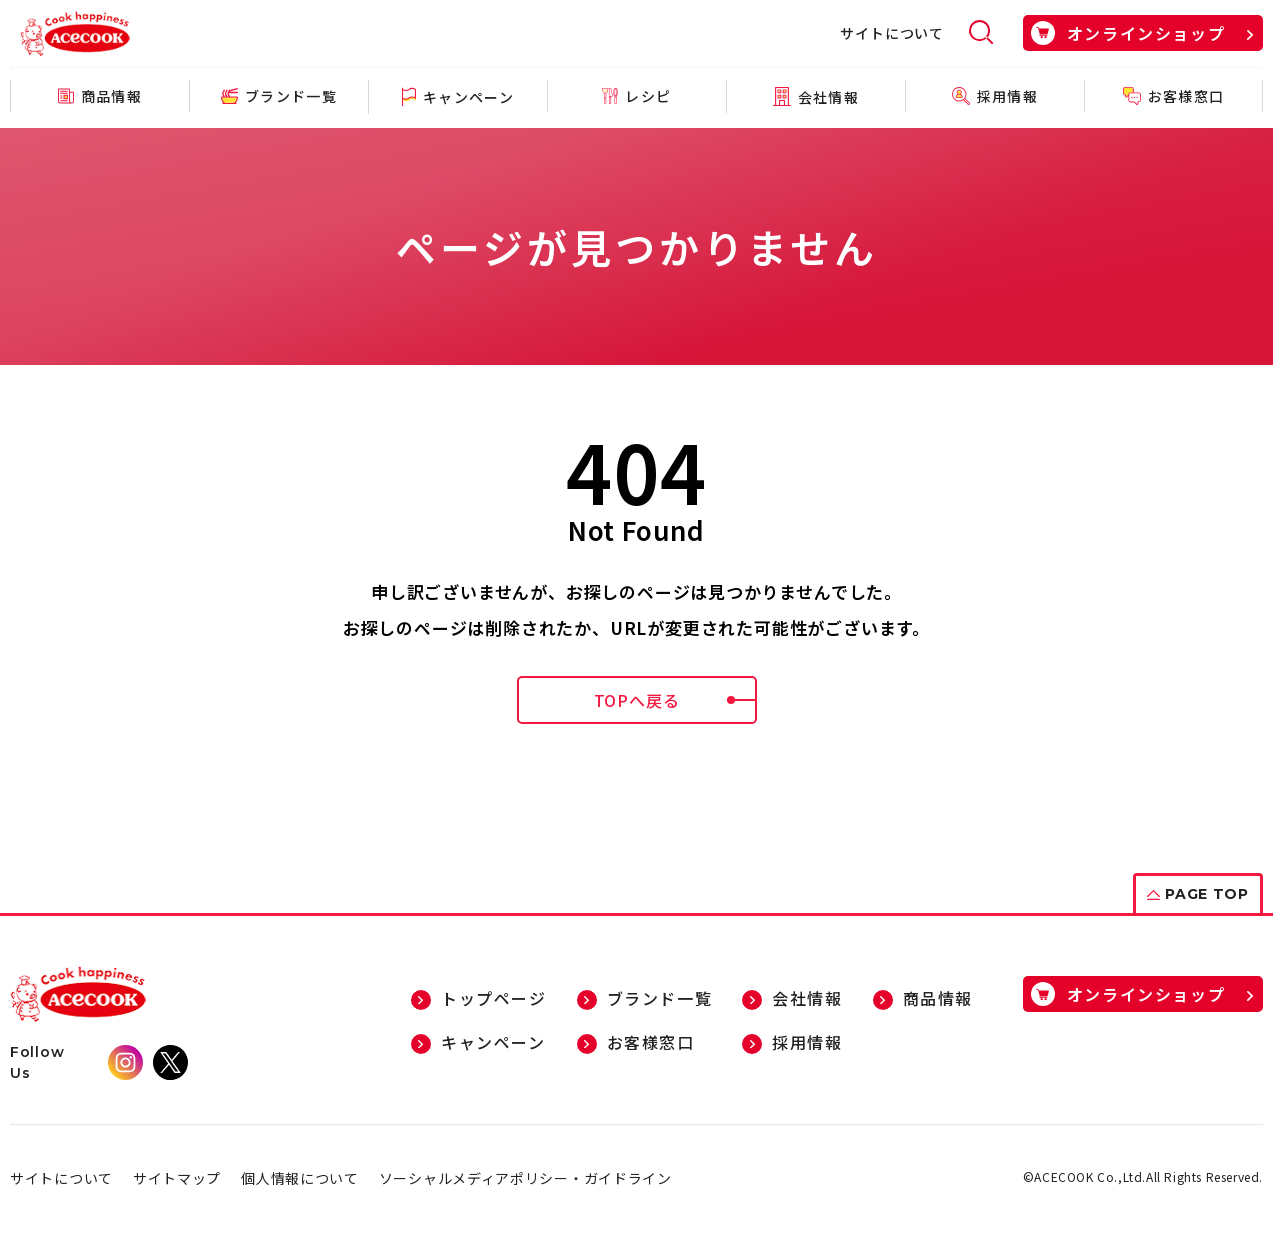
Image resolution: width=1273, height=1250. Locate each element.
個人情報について (300, 1178)
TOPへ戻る (675, 700)
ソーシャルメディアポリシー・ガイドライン (525, 1178)
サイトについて (892, 33)
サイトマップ (177, 1178)
